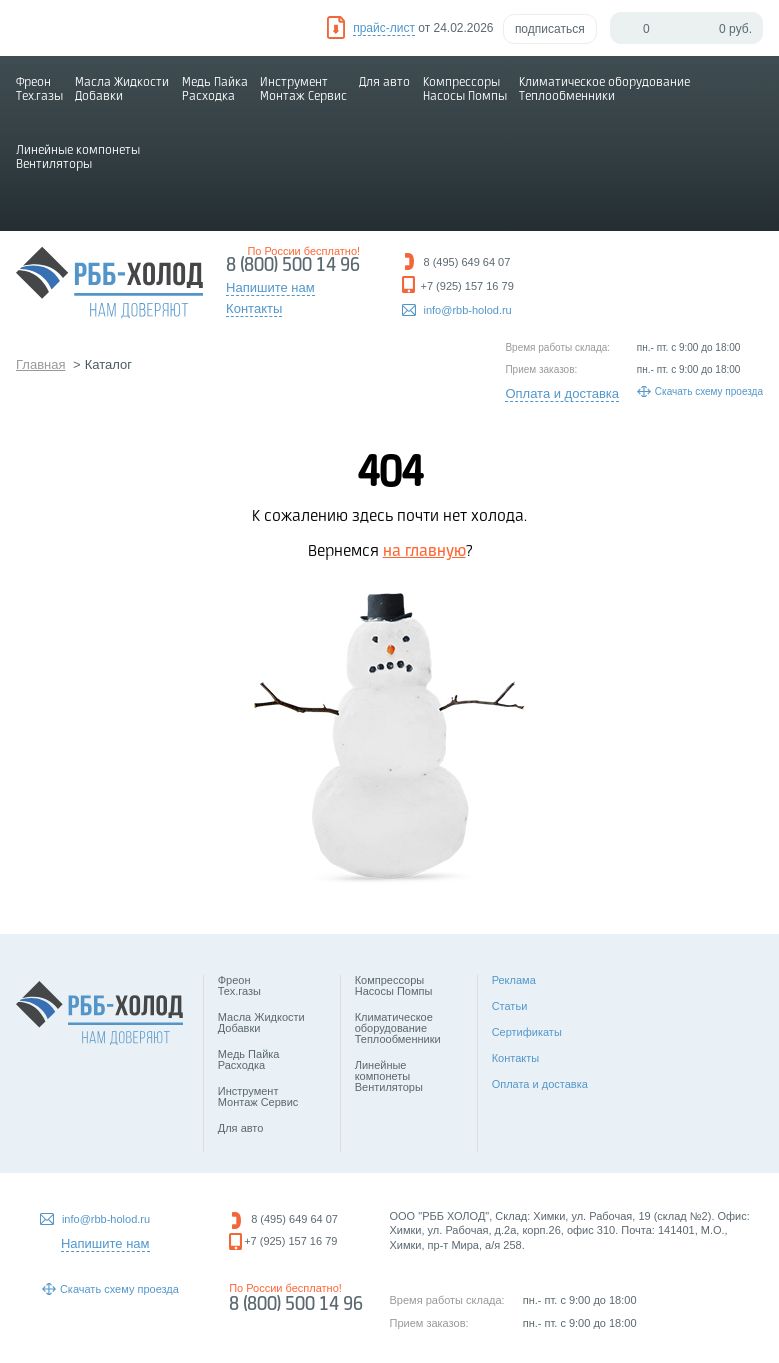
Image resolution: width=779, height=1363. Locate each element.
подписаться (550, 29)
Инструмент (303, 89)
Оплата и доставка (562, 393)
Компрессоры (465, 89)
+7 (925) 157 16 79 (467, 286)
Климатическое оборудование (604, 89)
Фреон (39, 89)
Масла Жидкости (122, 89)
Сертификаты (527, 1032)
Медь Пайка (215, 89)
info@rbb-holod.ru (468, 310)
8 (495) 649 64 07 (467, 262)
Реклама (514, 980)
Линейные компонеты (78, 157)
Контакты (516, 1058)
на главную (424, 551)
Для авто (384, 82)
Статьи (510, 1006)
